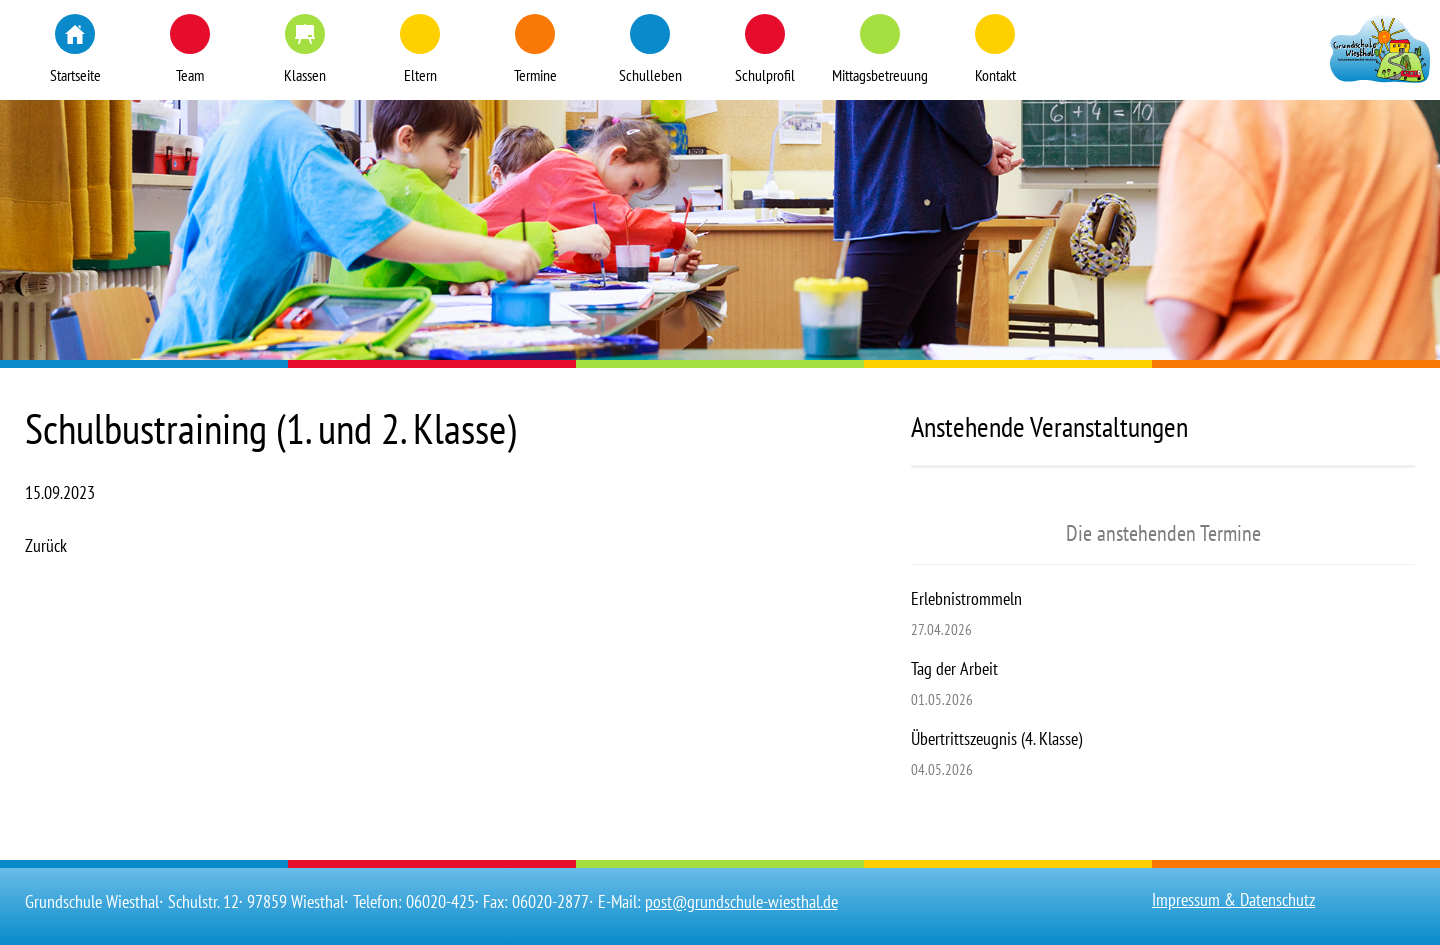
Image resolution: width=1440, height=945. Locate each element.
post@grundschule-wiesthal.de (741, 901)
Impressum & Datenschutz (1233, 899)
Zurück (46, 545)
